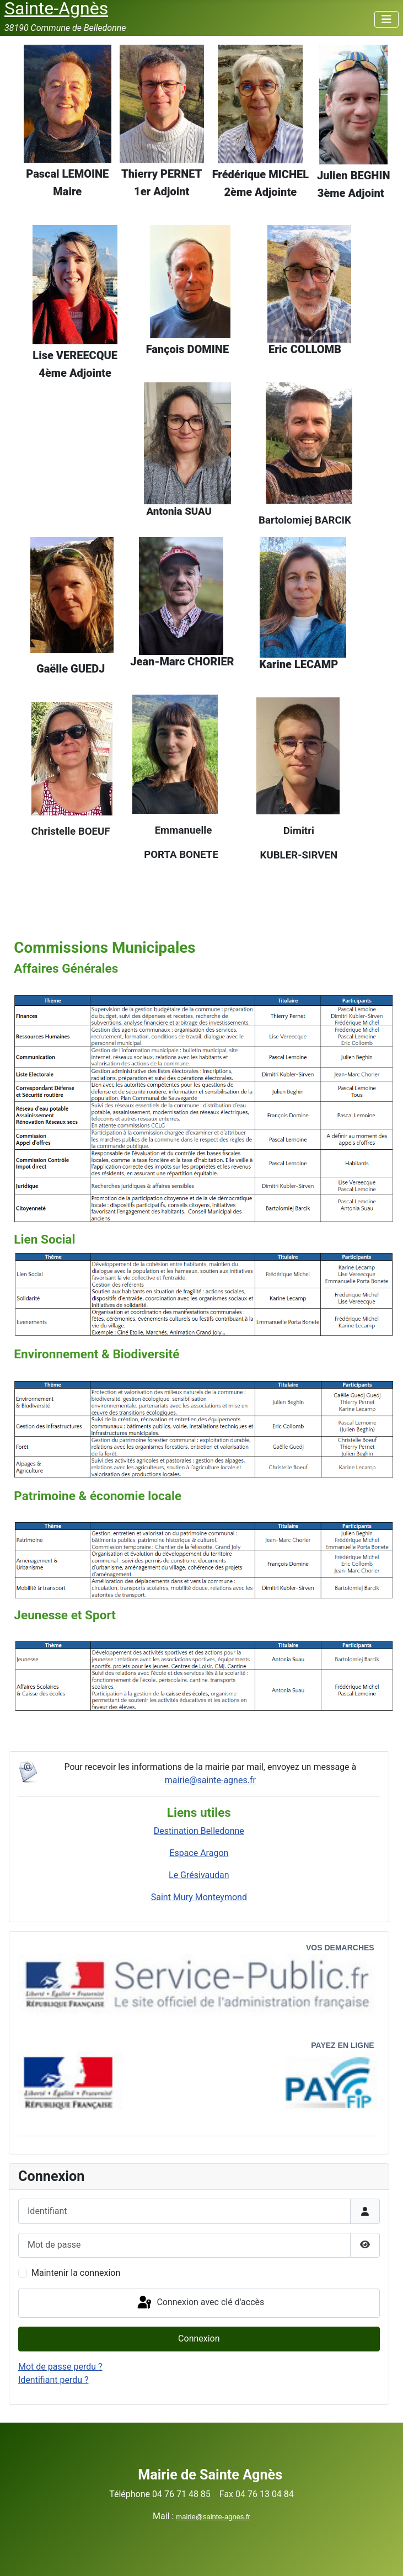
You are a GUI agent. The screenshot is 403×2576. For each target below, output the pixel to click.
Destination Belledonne (199, 1831)
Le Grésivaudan (199, 1875)
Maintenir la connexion (75, 2273)
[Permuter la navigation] (386, 19)
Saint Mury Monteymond (199, 1897)
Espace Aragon (198, 1853)
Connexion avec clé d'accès (200, 2303)
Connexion (198, 2338)
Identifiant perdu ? (53, 2380)
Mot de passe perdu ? (60, 2366)
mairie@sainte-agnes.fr (210, 1780)
